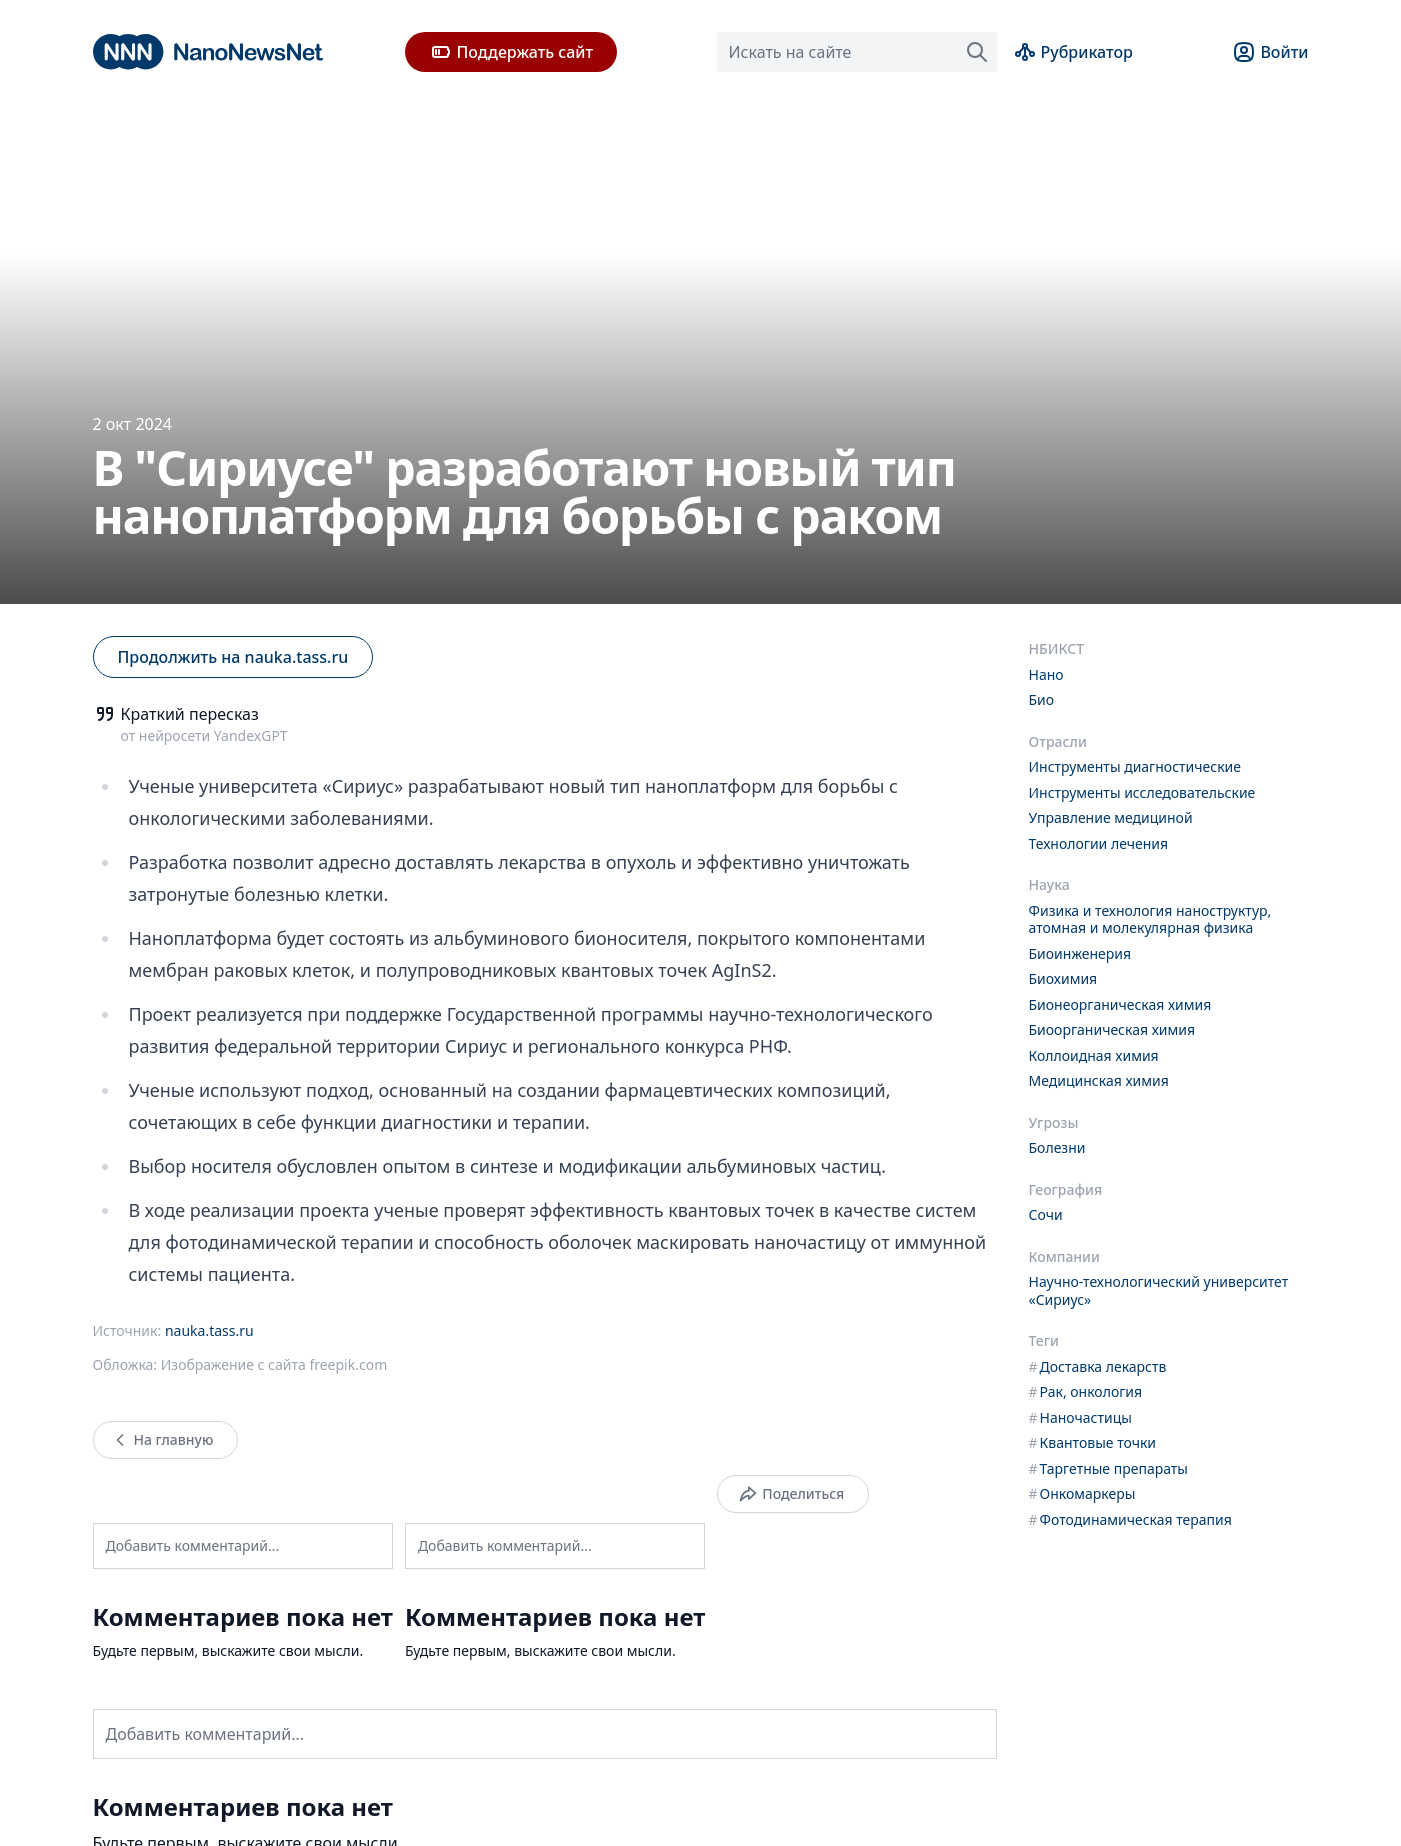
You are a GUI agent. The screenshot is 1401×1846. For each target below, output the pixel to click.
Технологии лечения (1099, 843)
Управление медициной (1111, 817)
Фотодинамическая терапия (1130, 1519)
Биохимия (1063, 978)
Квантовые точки (1093, 1442)
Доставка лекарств (1098, 1366)
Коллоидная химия (1094, 1055)
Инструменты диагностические (1135, 766)
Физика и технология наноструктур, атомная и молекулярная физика (1150, 919)
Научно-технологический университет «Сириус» (1159, 1290)
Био (1042, 699)
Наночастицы (1080, 1417)
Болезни (1057, 1147)
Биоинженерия (1080, 953)
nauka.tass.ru (209, 1330)
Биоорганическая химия (1112, 1029)
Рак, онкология (1086, 1391)
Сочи (1046, 1214)
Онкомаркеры (1082, 1493)
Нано (1046, 674)
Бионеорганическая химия (1120, 1004)
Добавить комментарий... (193, 1545)
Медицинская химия (1099, 1080)
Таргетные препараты (1109, 1468)
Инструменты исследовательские (1142, 792)
